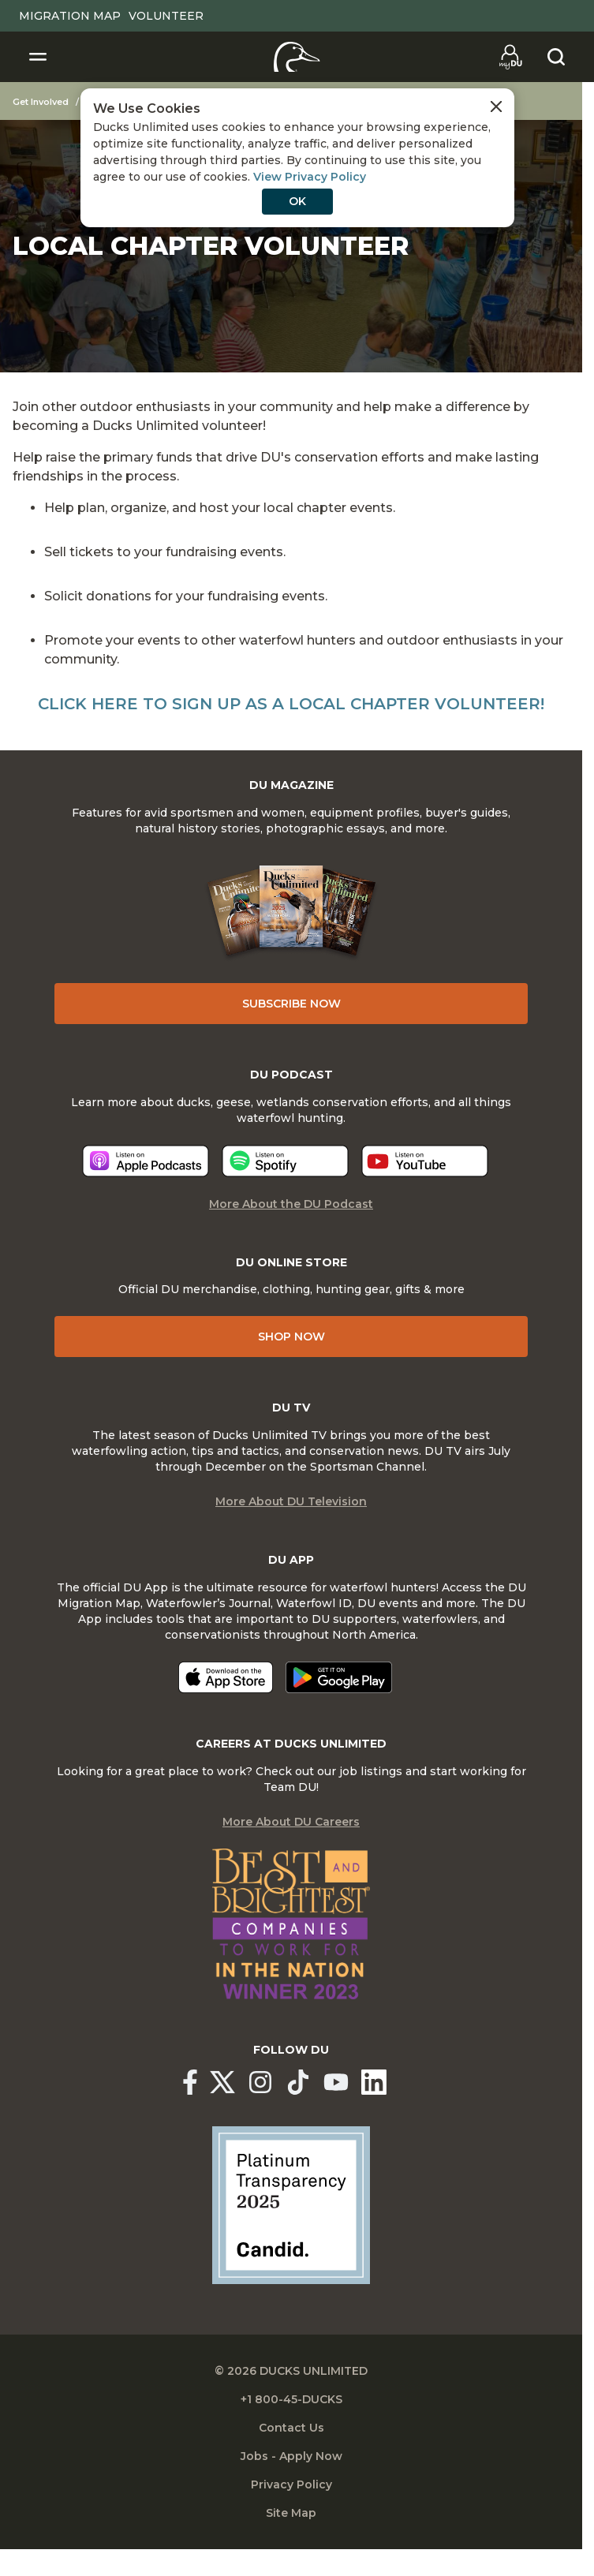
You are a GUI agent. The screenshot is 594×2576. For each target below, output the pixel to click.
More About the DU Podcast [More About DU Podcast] (291, 1204)
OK (297, 201)
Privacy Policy (291, 2484)
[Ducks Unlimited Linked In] (374, 2082)
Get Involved (41, 101)
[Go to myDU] (510, 57)
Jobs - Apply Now (291, 2456)
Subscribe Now (291, 1003)
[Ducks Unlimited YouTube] (336, 2082)
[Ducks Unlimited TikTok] (298, 2082)
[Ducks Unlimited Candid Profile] (291, 2204)
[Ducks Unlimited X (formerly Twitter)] (222, 2082)
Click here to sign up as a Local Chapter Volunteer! (291, 703)
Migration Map (70, 15)
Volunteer (166, 15)
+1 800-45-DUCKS (291, 2399)
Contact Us (291, 2428)
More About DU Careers (291, 1822)
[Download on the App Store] (225, 1677)
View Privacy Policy (309, 177)
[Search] (556, 57)
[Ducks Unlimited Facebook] (190, 2082)
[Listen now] (145, 1161)
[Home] (297, 57)
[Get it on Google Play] (339, 1677)
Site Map (291, 2513)
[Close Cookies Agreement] (496, 106)
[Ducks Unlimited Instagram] (260, 2082)
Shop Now (291, 1336)
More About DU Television (291, 1501)
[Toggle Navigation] (38, 57)
